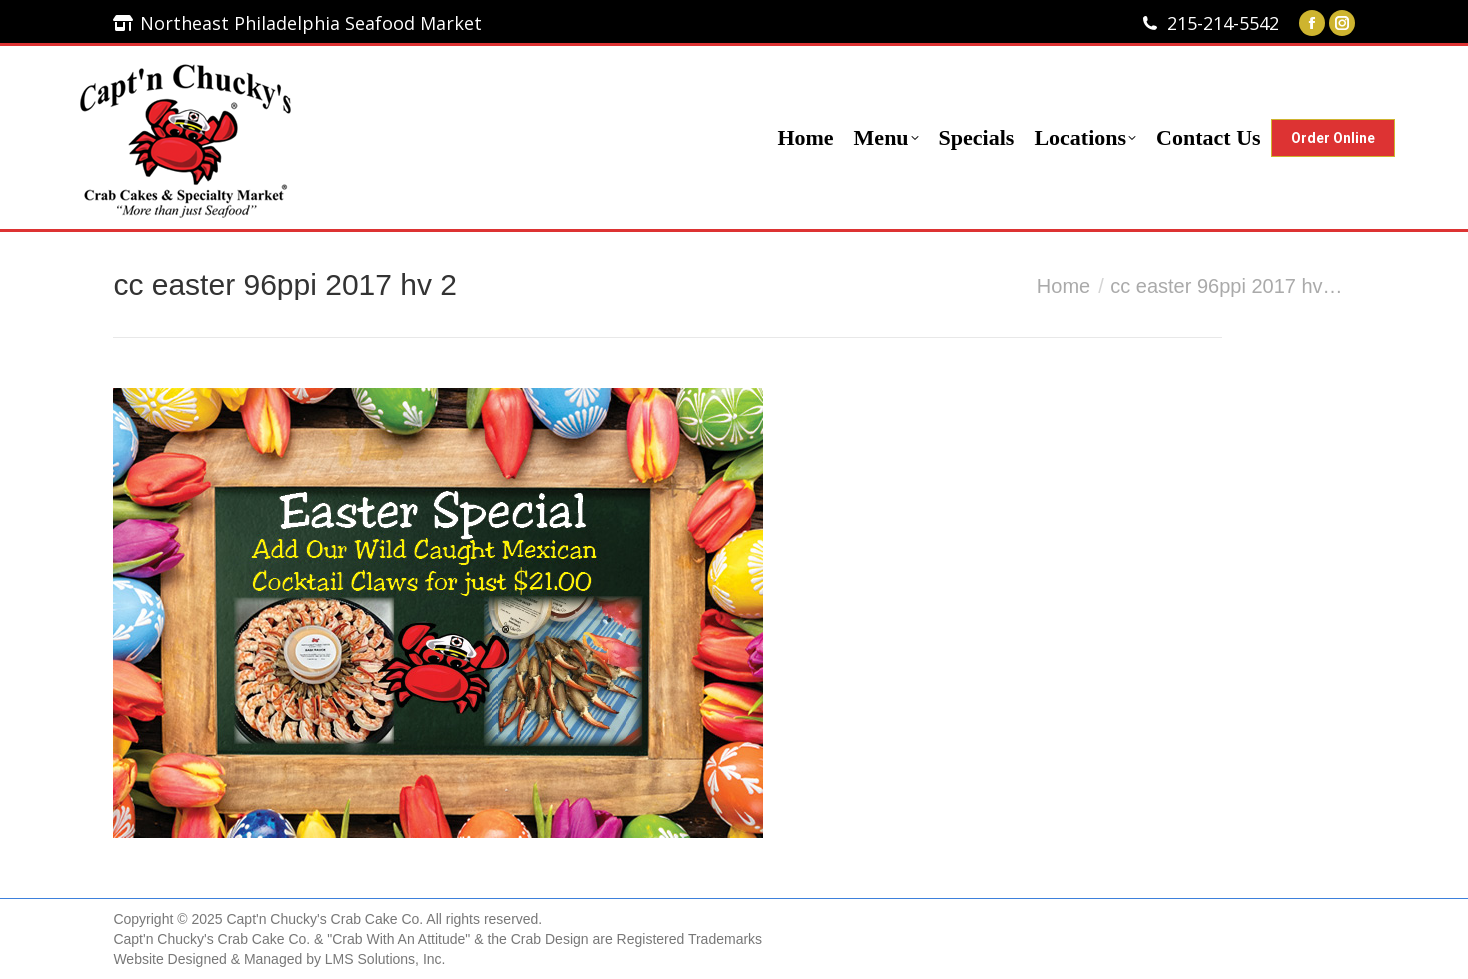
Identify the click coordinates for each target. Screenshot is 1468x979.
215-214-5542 (1223, 23)
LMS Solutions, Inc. (385, 959)
